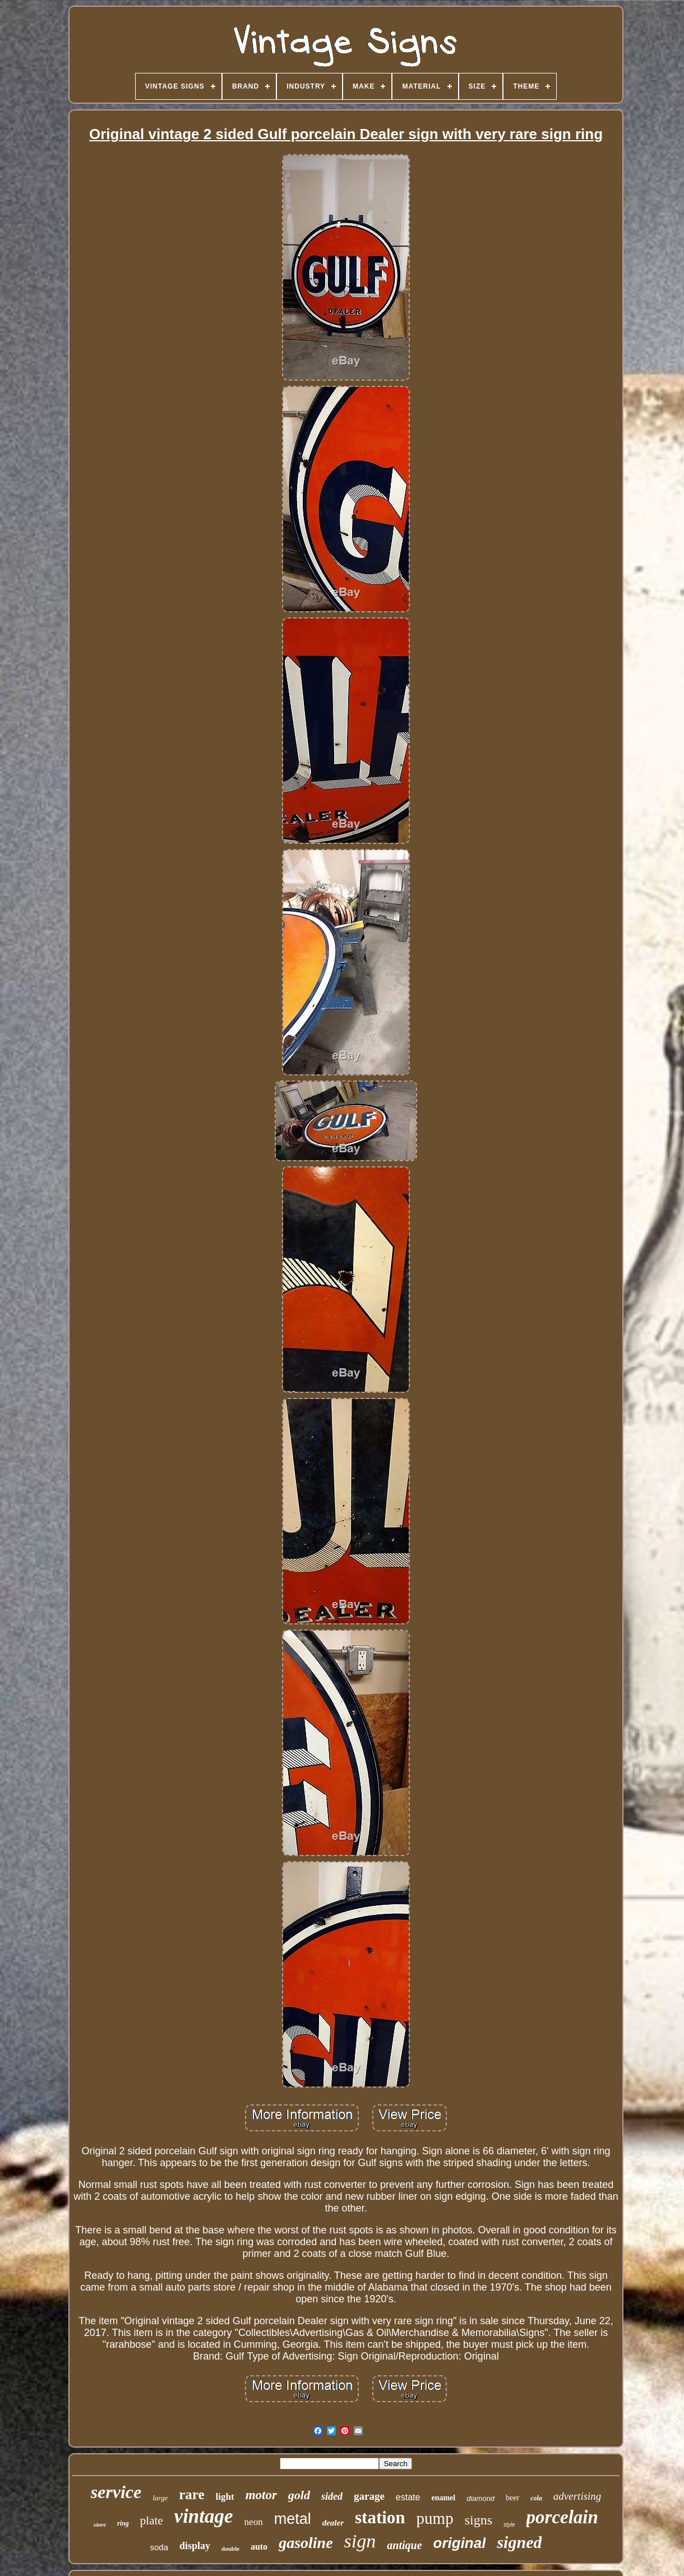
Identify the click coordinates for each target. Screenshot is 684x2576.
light (225, 2496)
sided (332, 2496)
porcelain (562, 2517)
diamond (480, 2498)
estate (408, 2497)
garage (369, 2496)
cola (536, 2498)
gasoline (305, 2542)
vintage (203, 2516)
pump (435, 2518)
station (380, 2517)
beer (512, 2498)
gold (299, 2495)
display (194, 2545)
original (459, 2543)
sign (360, 2541)
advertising (577, 2496)
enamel (443, 2498)
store (100, 2524)
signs (478, 2520)
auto (259, 2546)
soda (159, 2547)
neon (253, 2522)
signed (519, 2542)
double (230, 2548)
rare (191, 2494)
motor (261, 2495)
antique (404, 2545)
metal (292, 2518)
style (509, 2525)
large (160, 2498)
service (116, 2492)
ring (123, 2523)
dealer (333, 2522)
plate (151, 2520)
